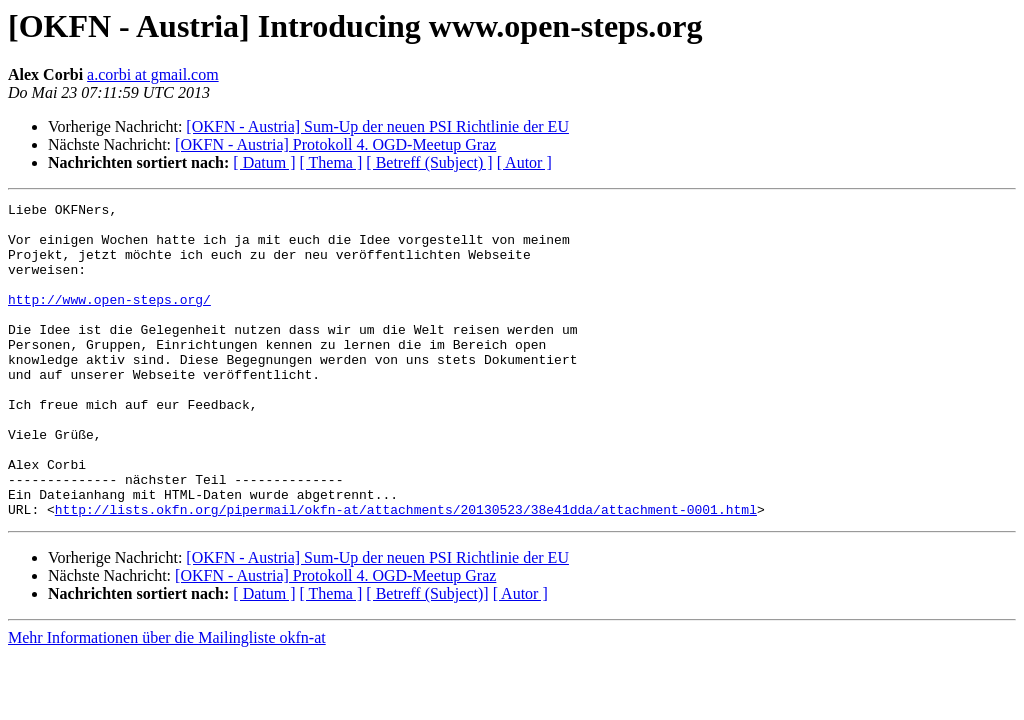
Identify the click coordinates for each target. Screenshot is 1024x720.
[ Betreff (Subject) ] (429, 162)
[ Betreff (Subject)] (427, 656)
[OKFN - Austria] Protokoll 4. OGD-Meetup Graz (335, 144)
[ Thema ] (331, 162)
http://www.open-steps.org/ (109, 320)
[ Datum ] (264, 162)
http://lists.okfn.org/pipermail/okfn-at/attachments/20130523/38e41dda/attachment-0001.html (406, 572)
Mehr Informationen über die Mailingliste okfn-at (167, 700)
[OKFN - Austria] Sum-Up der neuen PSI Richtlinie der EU (377, 126)
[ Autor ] (524, 162)
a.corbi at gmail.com (153, 74)
